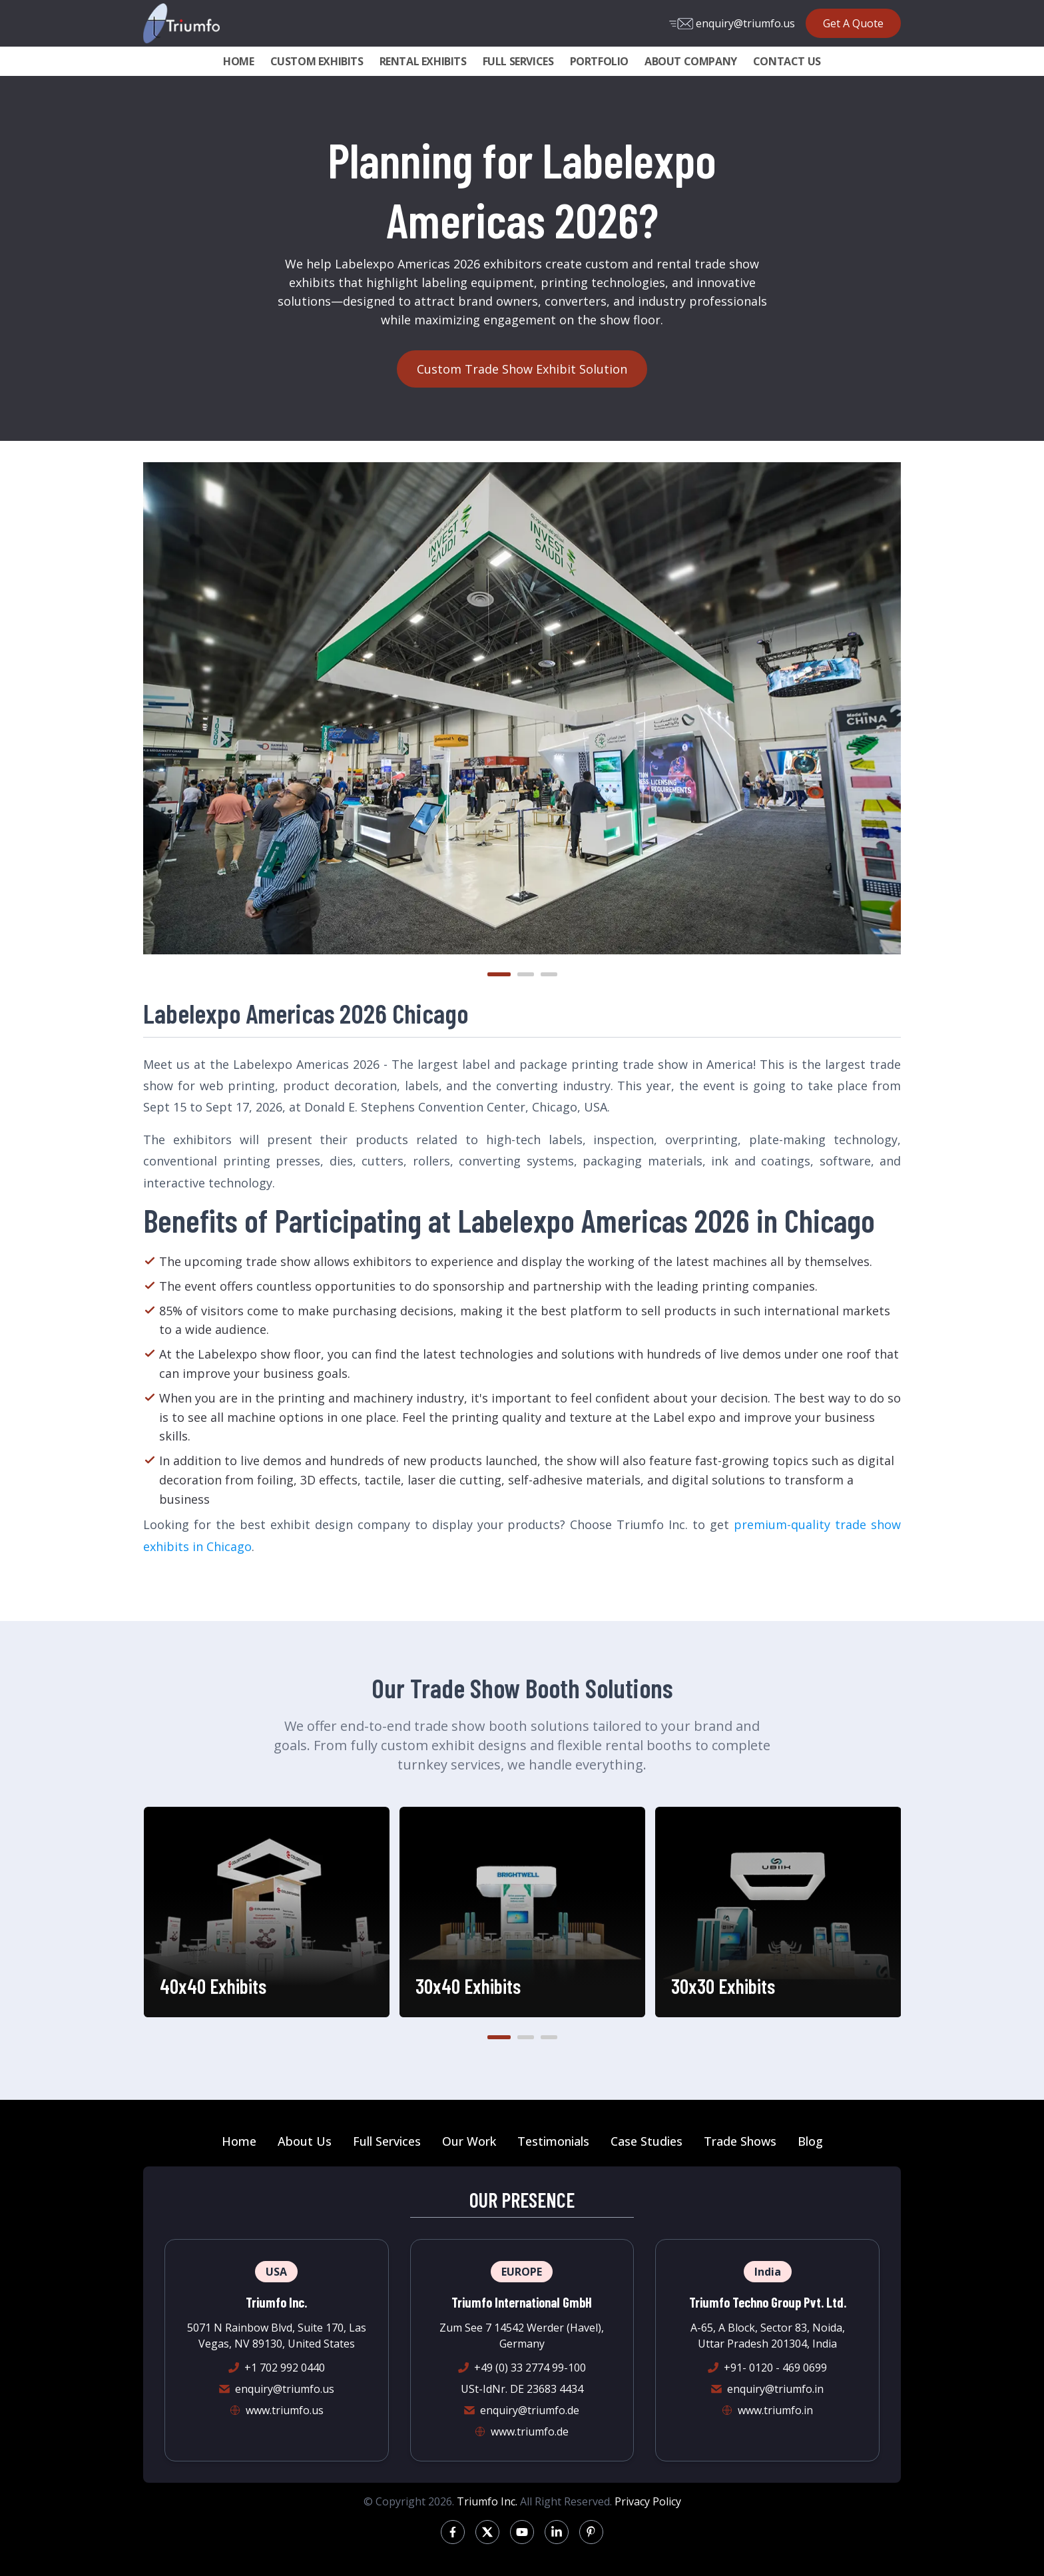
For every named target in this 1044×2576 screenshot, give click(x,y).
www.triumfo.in (775, 2410)
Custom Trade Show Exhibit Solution (522, 369)
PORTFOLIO (599, 61)
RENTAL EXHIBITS (423, 61)
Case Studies (646, 2141)
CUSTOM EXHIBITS (317, 61)
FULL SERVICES (518, 61)
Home (239, 2141)
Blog (810, 2141)
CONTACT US (787, 61)
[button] (499, 974)
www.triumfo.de (530, 2431)
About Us (305, 2141)
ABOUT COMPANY (691, 61)
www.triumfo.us (285, 2410)
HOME (238, 61)
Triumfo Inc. (487, 2501)
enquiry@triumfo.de (529, 2410)
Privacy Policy (648, 2501)
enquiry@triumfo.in (775, 2389)
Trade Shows (740, 2141)
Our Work (469, 2141)
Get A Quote (853, 23)
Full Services (387, 2141)
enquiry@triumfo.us (732, 23)
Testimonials (553, 2141)
